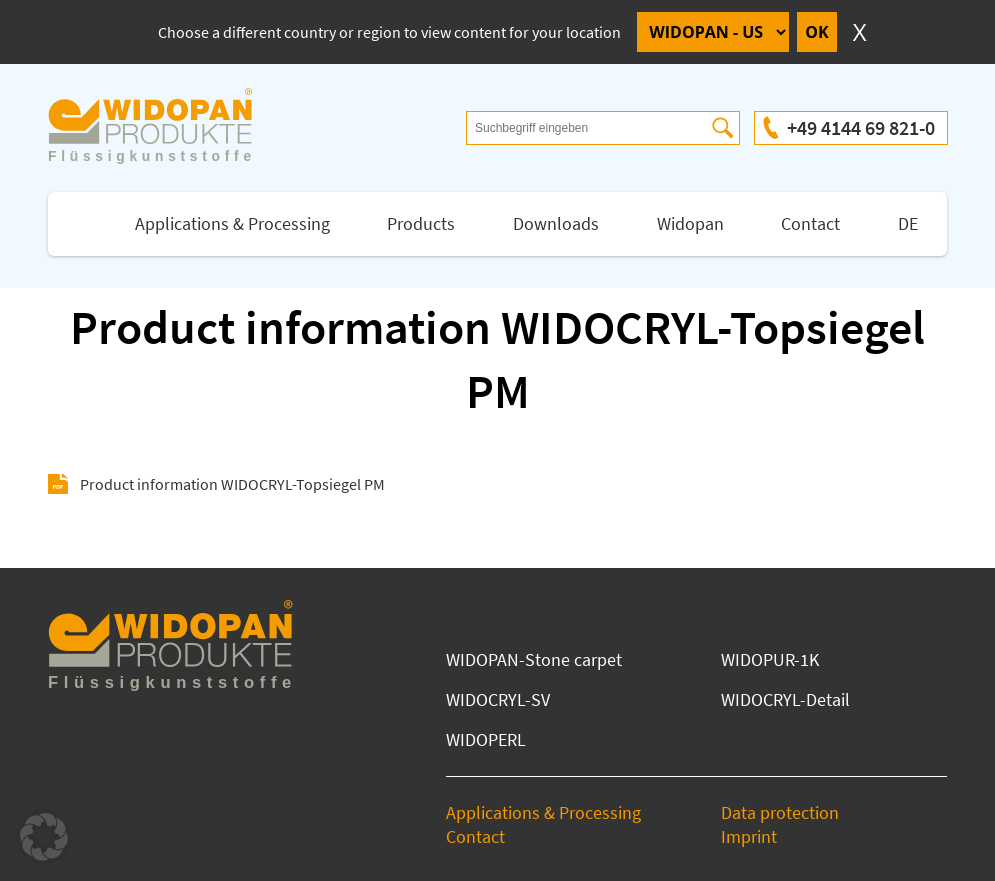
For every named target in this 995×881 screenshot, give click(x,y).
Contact (810, 223)
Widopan (690, 223)
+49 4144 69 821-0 (861, 127)
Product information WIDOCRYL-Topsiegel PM (232, 484)
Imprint (749, 836)
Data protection (780, 812)
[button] (44, 837)
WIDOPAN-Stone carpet (534, 659)
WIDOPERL (486, 739)
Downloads (556, 223)
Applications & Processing (232, 223)
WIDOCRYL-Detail (785, 699)
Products (421, 223)
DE (908, 223)
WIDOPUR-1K (770, 659)
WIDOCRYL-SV (498, 699)
